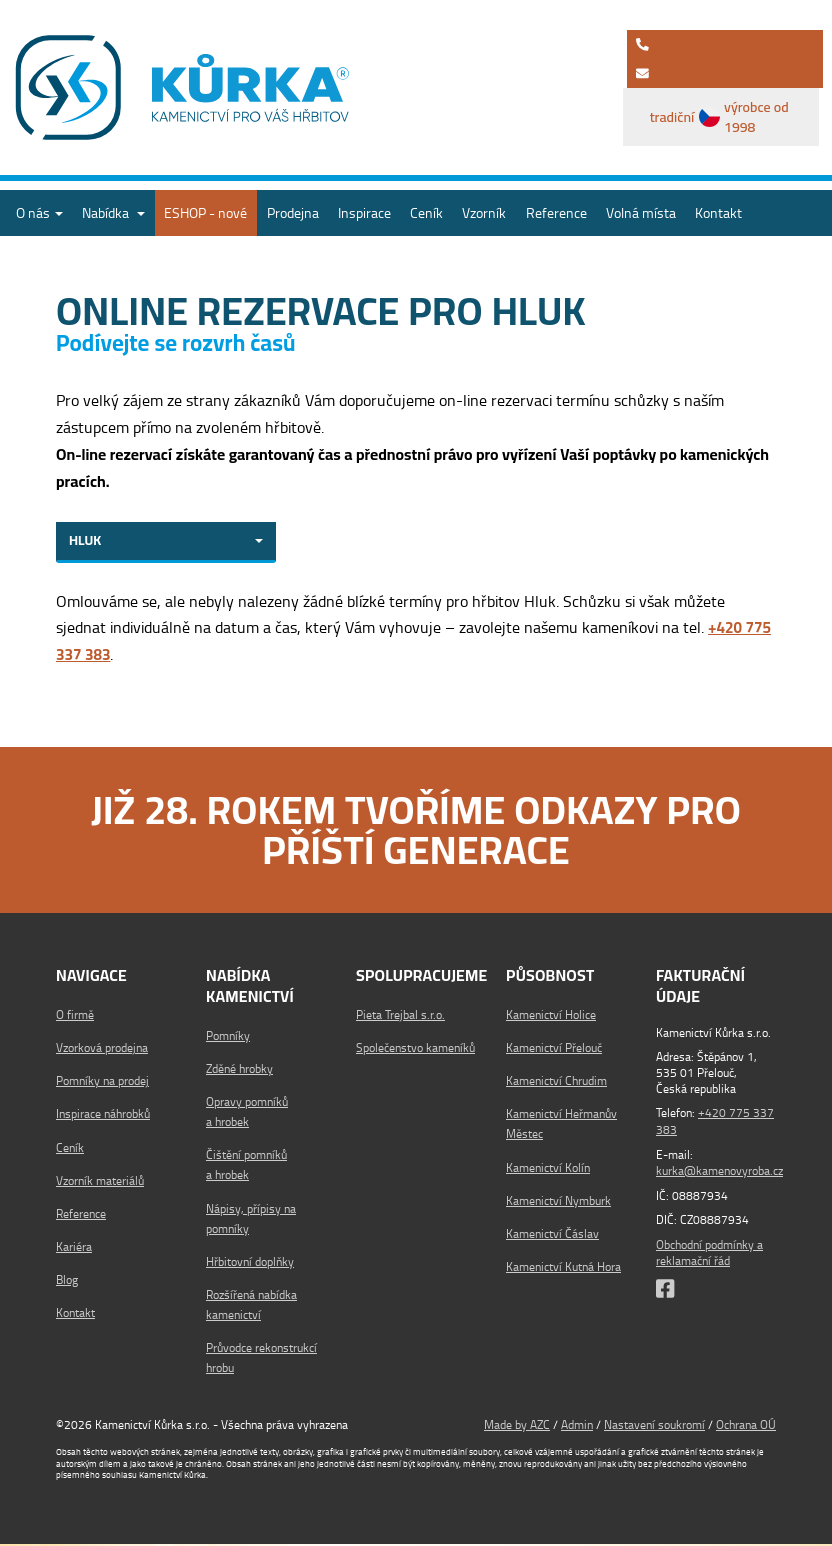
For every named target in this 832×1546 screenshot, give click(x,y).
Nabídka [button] (113, 213)
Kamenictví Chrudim (556, 1083)
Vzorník (484, 213)
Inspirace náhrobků (103, 1116)
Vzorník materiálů (100, 1183)
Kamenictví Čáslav (552, 1236)
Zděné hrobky (239, 1071)
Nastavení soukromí (654, 1427)
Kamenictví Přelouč (554, 1050)
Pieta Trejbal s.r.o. (400, 1017)
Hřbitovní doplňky (250, 1264)
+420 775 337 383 (715, 1124)
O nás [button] (39, 213)
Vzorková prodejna (102, 1050)
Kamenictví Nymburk (558, 1203)
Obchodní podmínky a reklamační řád (709, 1253)
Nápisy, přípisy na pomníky (251, 1220)
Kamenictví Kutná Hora (563, 1269)
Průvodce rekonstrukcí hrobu (261, 1360)
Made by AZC (517, 1427)
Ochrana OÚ (746, 1427)
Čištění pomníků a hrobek (246, 1167)
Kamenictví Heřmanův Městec (561, 1126)
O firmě (75, 1017)
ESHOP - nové (205, 213)
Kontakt (718, 213)
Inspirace (364, 213)
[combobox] (166, 543)
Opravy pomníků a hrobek (247, 1114)
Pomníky (228, 1038)
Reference (556, 213)
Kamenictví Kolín (548, 1169)
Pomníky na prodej (102, 1083)
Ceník (426, 213)
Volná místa (641, 213)
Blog (67, 1282)
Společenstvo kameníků (415, 1050)
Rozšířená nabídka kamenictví (251, 1307)
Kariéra (74, 1249)
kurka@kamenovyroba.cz (719, 1172)
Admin (577, 1427)
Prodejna (293, 213)
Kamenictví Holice (551, 1017)
